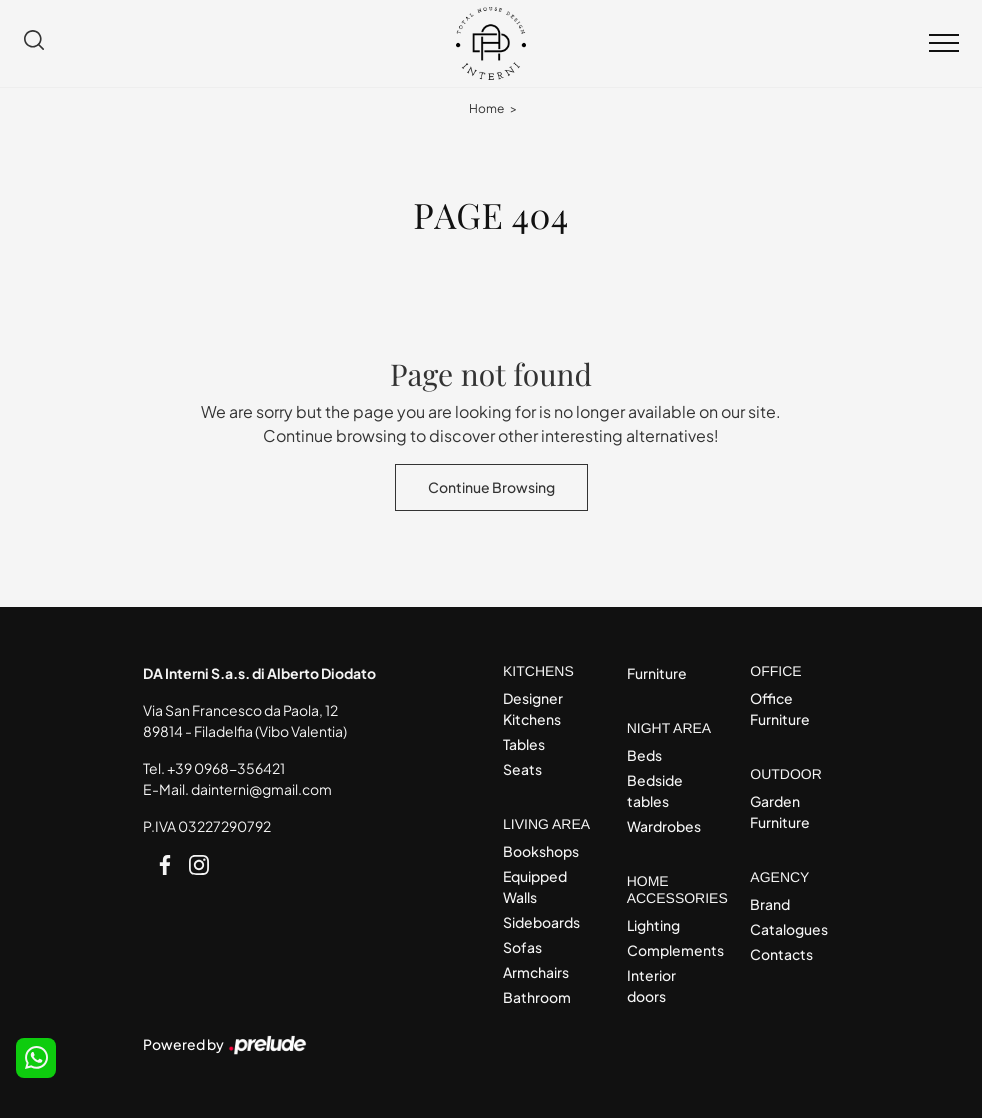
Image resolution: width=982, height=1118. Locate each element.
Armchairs (536, 972)
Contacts (781, 954)
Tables (524, 744)
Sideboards (541, 922)
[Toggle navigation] (944, 44)
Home (486, 108)
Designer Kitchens (533, 708)
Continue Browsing (491, 487)
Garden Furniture (780, 811)
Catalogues (789, 929)
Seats (522, 769)
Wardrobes (664, 826)
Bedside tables (655, 790)
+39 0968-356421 (226, 768)
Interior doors (651, 985)
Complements (671, 950)
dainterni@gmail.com (261, 789)
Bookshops (541, 851)
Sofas (522, 947)
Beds (644, 755)
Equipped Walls (535, 886)
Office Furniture (780, 708)
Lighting (653, 925)
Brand (770, 904)
